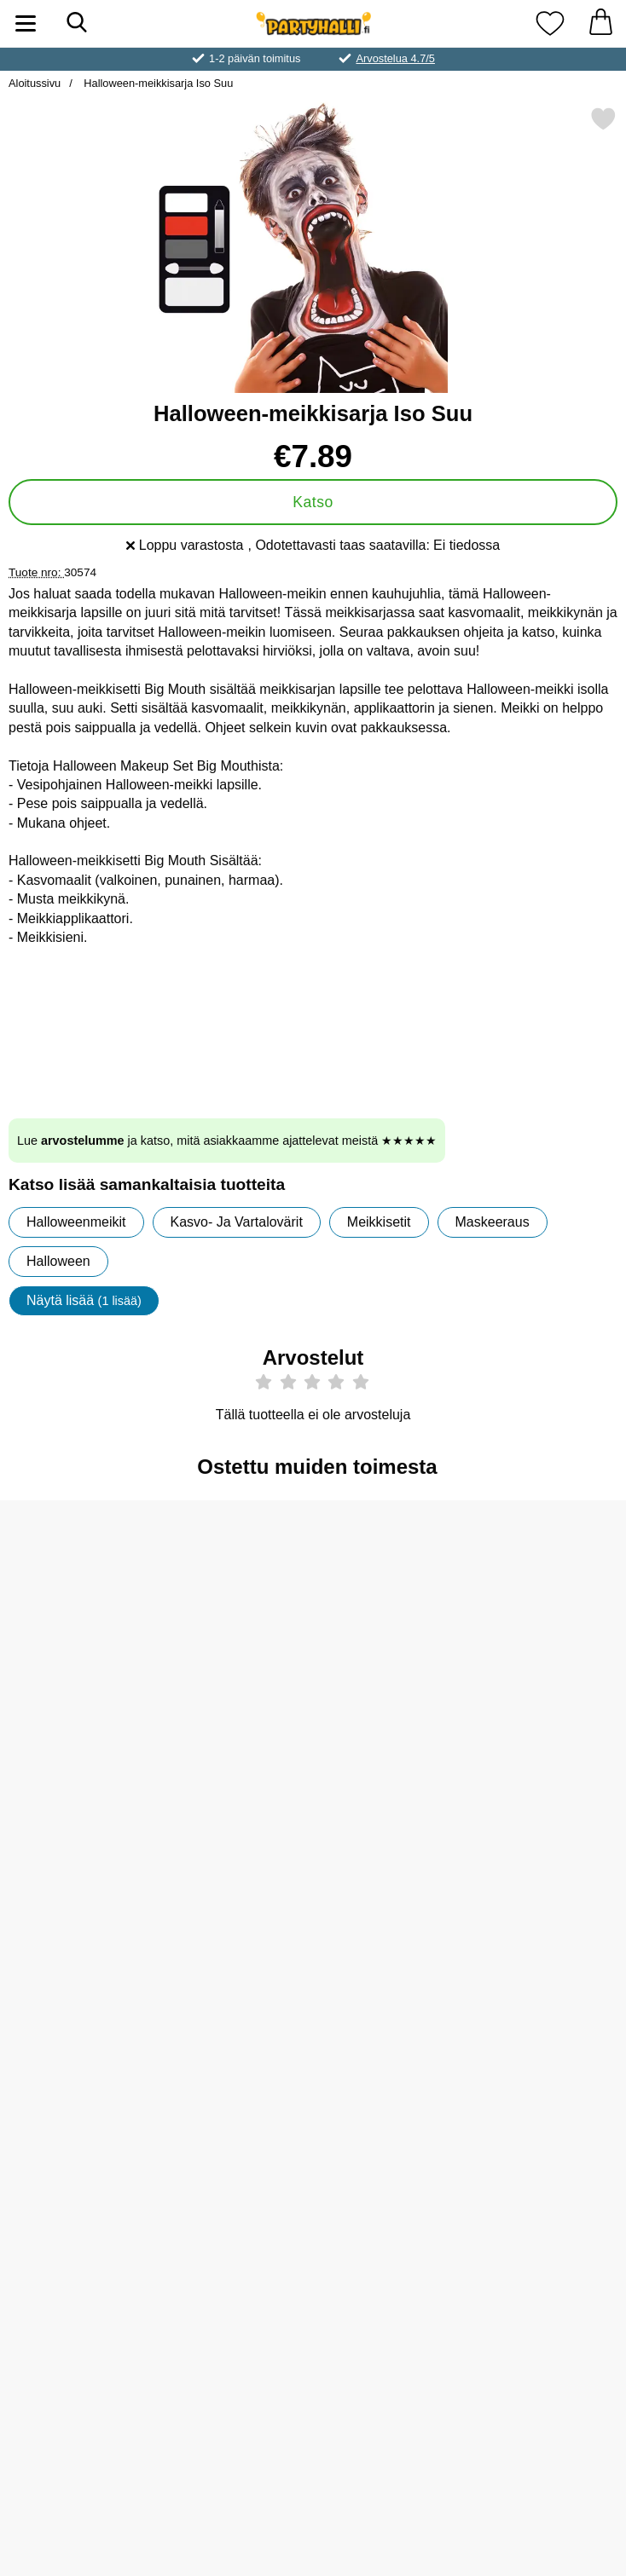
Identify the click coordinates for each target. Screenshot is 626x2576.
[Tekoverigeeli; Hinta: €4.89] (392, 1604)
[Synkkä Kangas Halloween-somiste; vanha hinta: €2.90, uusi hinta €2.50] (549, 1604)
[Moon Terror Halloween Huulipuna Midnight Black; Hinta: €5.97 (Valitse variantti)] (77, 2158)
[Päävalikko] (25, 23)
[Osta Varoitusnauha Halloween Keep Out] (549, 2278)
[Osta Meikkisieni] (76, 1724)
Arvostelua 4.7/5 (395, 58)
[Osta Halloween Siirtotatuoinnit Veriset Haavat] (234, 1724)
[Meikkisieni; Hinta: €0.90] (77, 1604)
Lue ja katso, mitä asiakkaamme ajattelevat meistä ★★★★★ (227, 1140)
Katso (313, 502)
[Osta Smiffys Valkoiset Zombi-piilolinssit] (234, 2001)
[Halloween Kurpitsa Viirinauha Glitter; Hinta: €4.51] (392, 2158)
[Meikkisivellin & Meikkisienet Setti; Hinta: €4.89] (77, 1881)
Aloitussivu (35, 83)
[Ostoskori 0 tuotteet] (600, 23)
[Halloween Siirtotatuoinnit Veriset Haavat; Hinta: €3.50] (234, 1604)
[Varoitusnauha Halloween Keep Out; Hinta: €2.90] (549, 2158)
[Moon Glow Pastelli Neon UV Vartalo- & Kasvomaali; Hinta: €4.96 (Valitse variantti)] (392, 1881)
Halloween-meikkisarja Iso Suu (157, 83)
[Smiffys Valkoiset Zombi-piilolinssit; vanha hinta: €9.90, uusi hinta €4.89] (234, 1881)
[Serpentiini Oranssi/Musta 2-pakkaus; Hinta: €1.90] (234, 2158)
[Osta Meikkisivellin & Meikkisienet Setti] (76, 2001)
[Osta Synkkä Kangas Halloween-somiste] (549, 1724)
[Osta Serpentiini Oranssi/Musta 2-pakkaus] (234, 2278)
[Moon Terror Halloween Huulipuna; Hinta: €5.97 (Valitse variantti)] (549, 1881)
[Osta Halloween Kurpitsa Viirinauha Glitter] (391, 2278)
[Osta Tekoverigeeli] (391, 1724)
